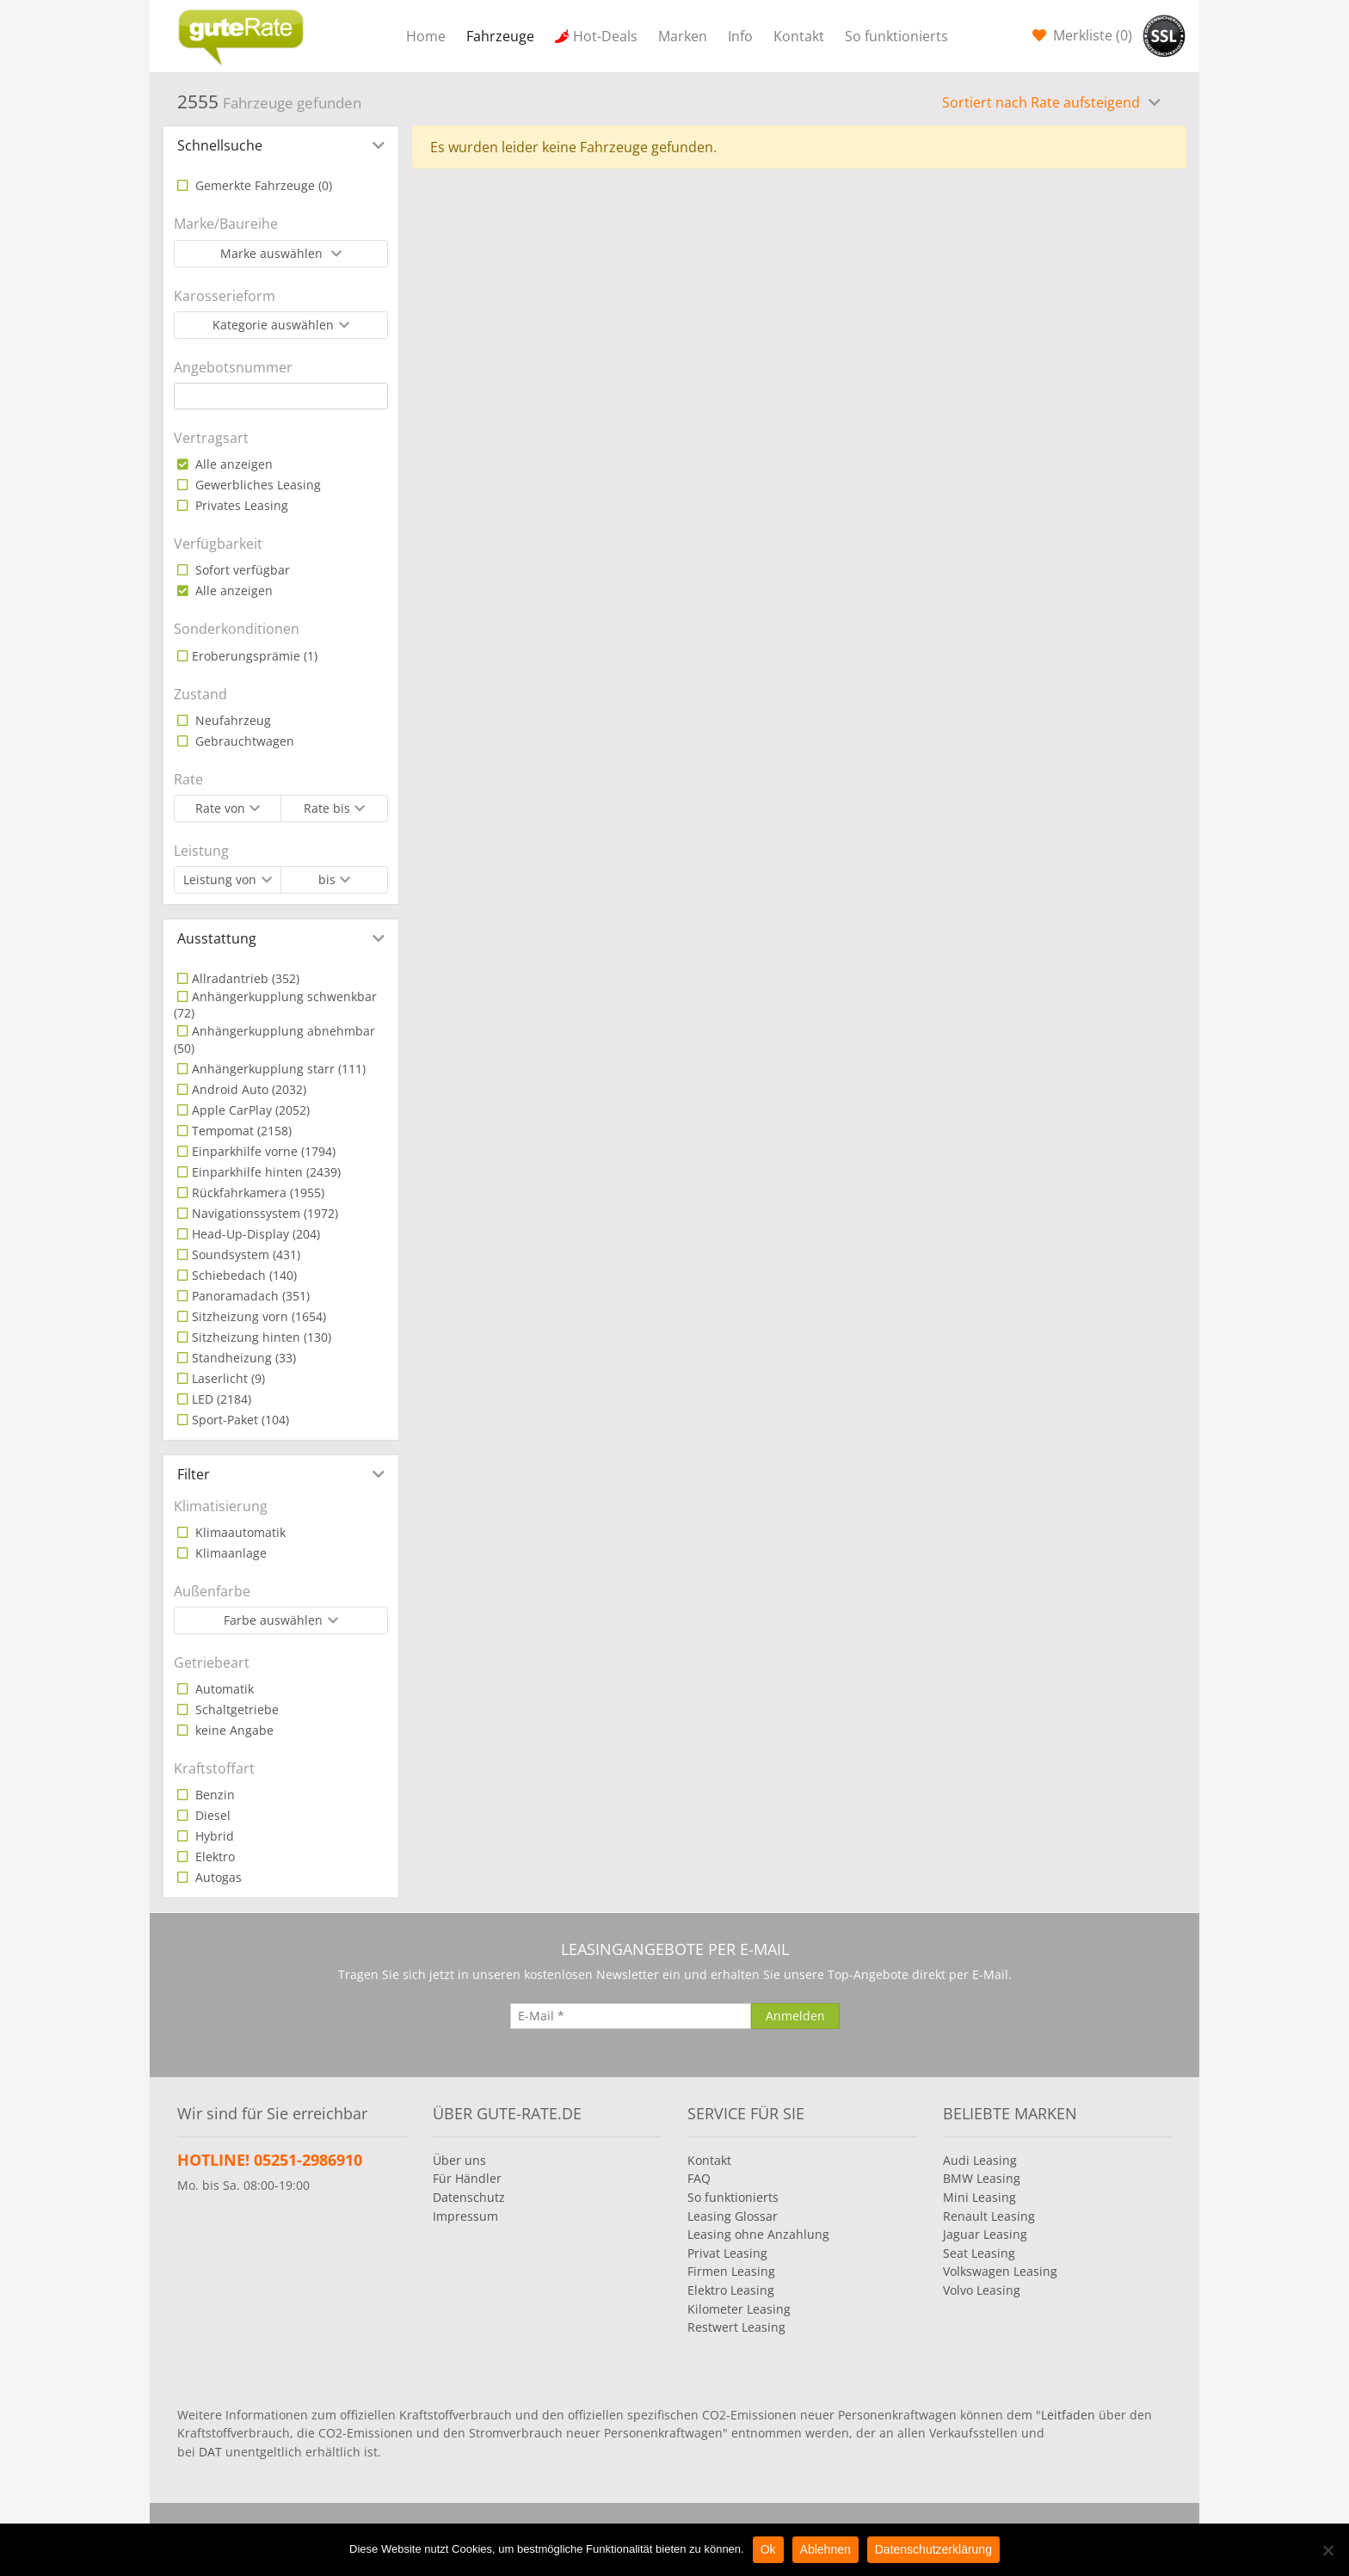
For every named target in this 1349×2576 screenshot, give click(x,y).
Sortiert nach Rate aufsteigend (1042, 102)
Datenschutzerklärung (933, 2549)
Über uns (459, 2160)
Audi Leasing (980, 2160)
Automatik (223, 1689)
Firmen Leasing (731, 2271)
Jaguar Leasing (985, 2234)
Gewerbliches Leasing (256, 484)
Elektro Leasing (730, 2290)
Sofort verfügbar (241, 570)
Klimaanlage (229, 1553)
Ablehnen (825, 2549)
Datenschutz (469, 2197)
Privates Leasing (240, 505)
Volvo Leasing (981, 2290)
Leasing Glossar (732, 2216)
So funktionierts (896, 36)
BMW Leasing (981, 2178)
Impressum (465, 2216)
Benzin (213, 1794)
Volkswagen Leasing (1000, 2271)
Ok (768, 2549)
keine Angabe (233, 1730)
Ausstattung (216, 938)
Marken (682, 36)
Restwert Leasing (736, 2327)
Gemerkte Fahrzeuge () (262, 185)
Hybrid (213, 1836)
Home (426, 36)
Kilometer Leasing (739, 2309)
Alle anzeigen (232, 464)
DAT (210, 2452)
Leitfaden (1068, 2415)
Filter (193, 1474)
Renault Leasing (989, 2216)
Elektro (213, 1856)
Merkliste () (1091, 35)
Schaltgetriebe (235, 1709)
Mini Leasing (979, 2197)
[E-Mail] (630, 2016)
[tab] (280, 145)
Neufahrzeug (231, 720)
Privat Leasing (727, 2253)
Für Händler (467, 2178)
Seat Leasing (979, 2253)
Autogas (217, 1877)
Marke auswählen (273, 253)
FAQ (699, 2178)
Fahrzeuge (500, 36)
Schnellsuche (219, 145)
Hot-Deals (605, 36)
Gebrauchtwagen (243, 741)
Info (740, 36)
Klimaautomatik (239, 1532)
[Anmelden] (795, 2016)
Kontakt (798, 36)
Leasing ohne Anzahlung (758, 2234)
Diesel (211, 1815)
